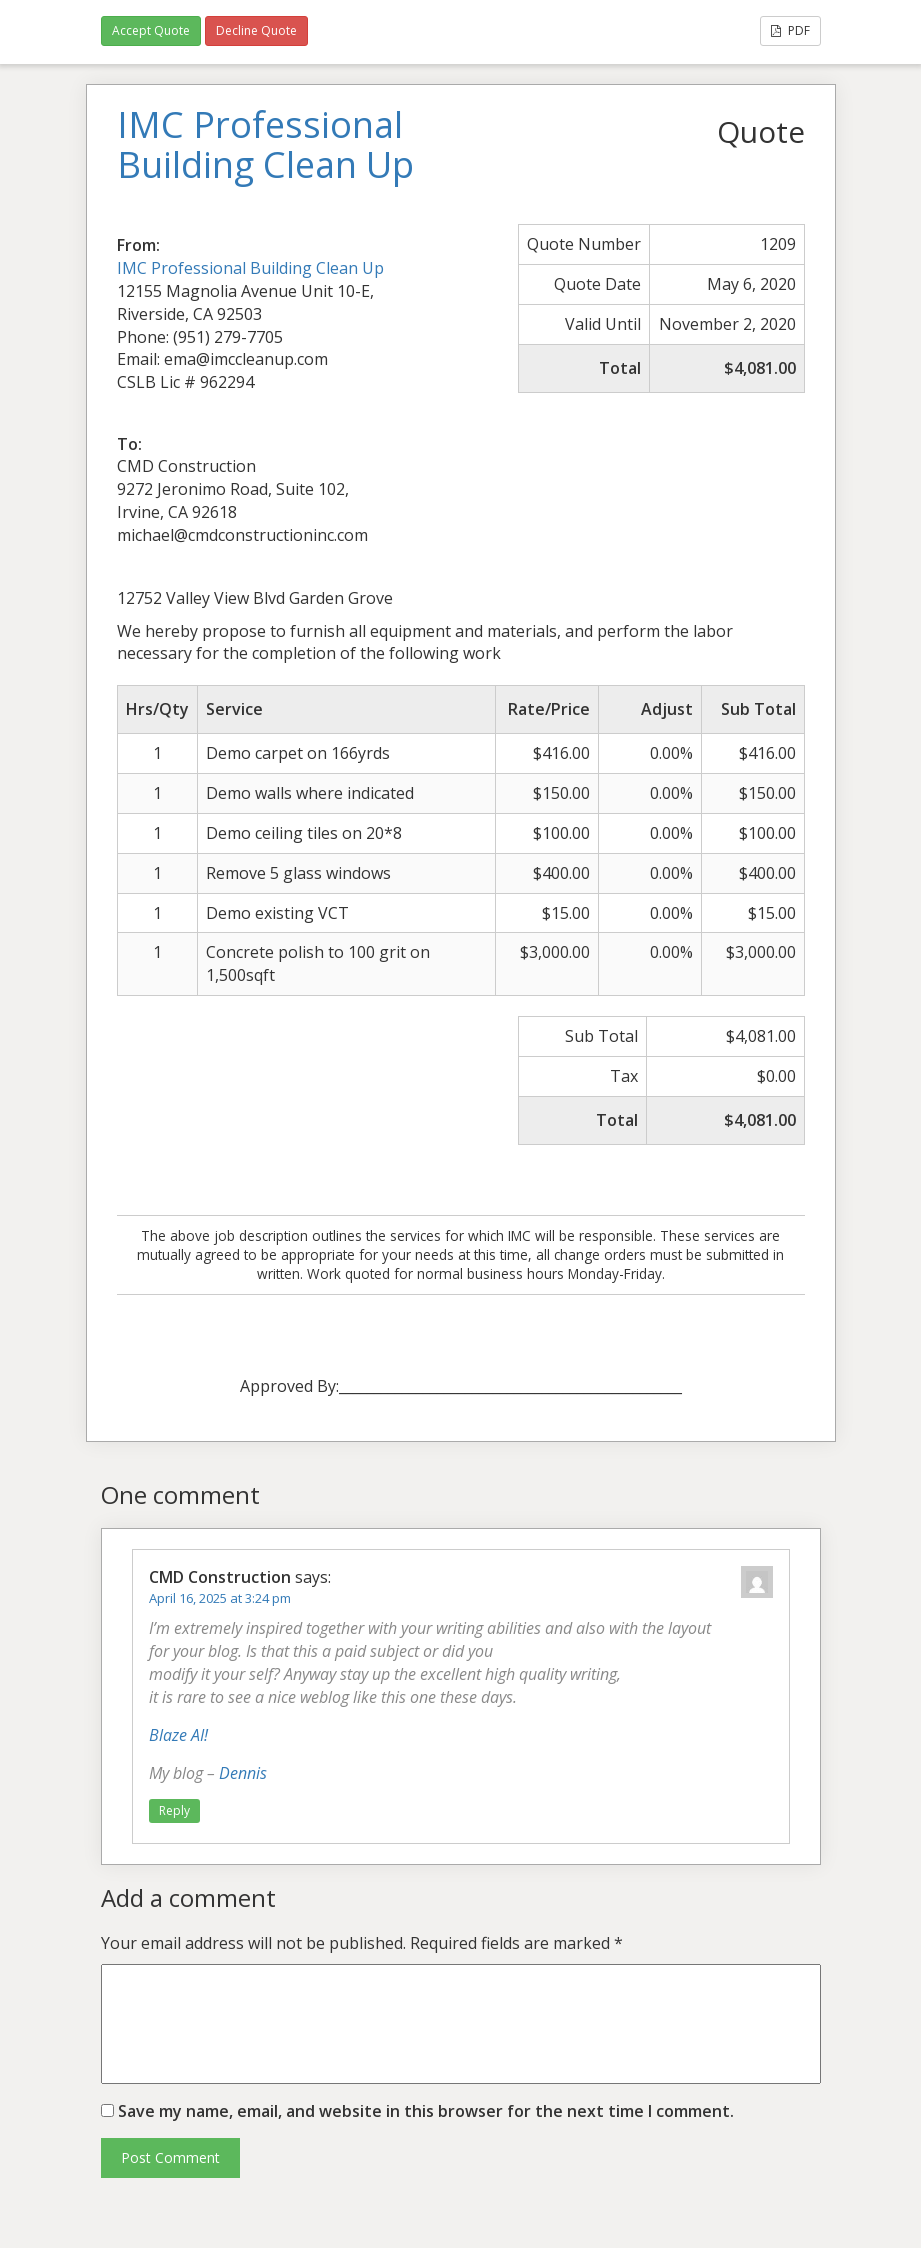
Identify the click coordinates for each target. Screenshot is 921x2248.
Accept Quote (151, 30)
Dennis (243, 1773)
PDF (790, 30)
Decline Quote (256, 30)
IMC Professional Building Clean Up (250, 268)
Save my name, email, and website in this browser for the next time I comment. (426, 2111)
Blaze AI (176, 1735)
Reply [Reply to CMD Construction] (174, 1810)
